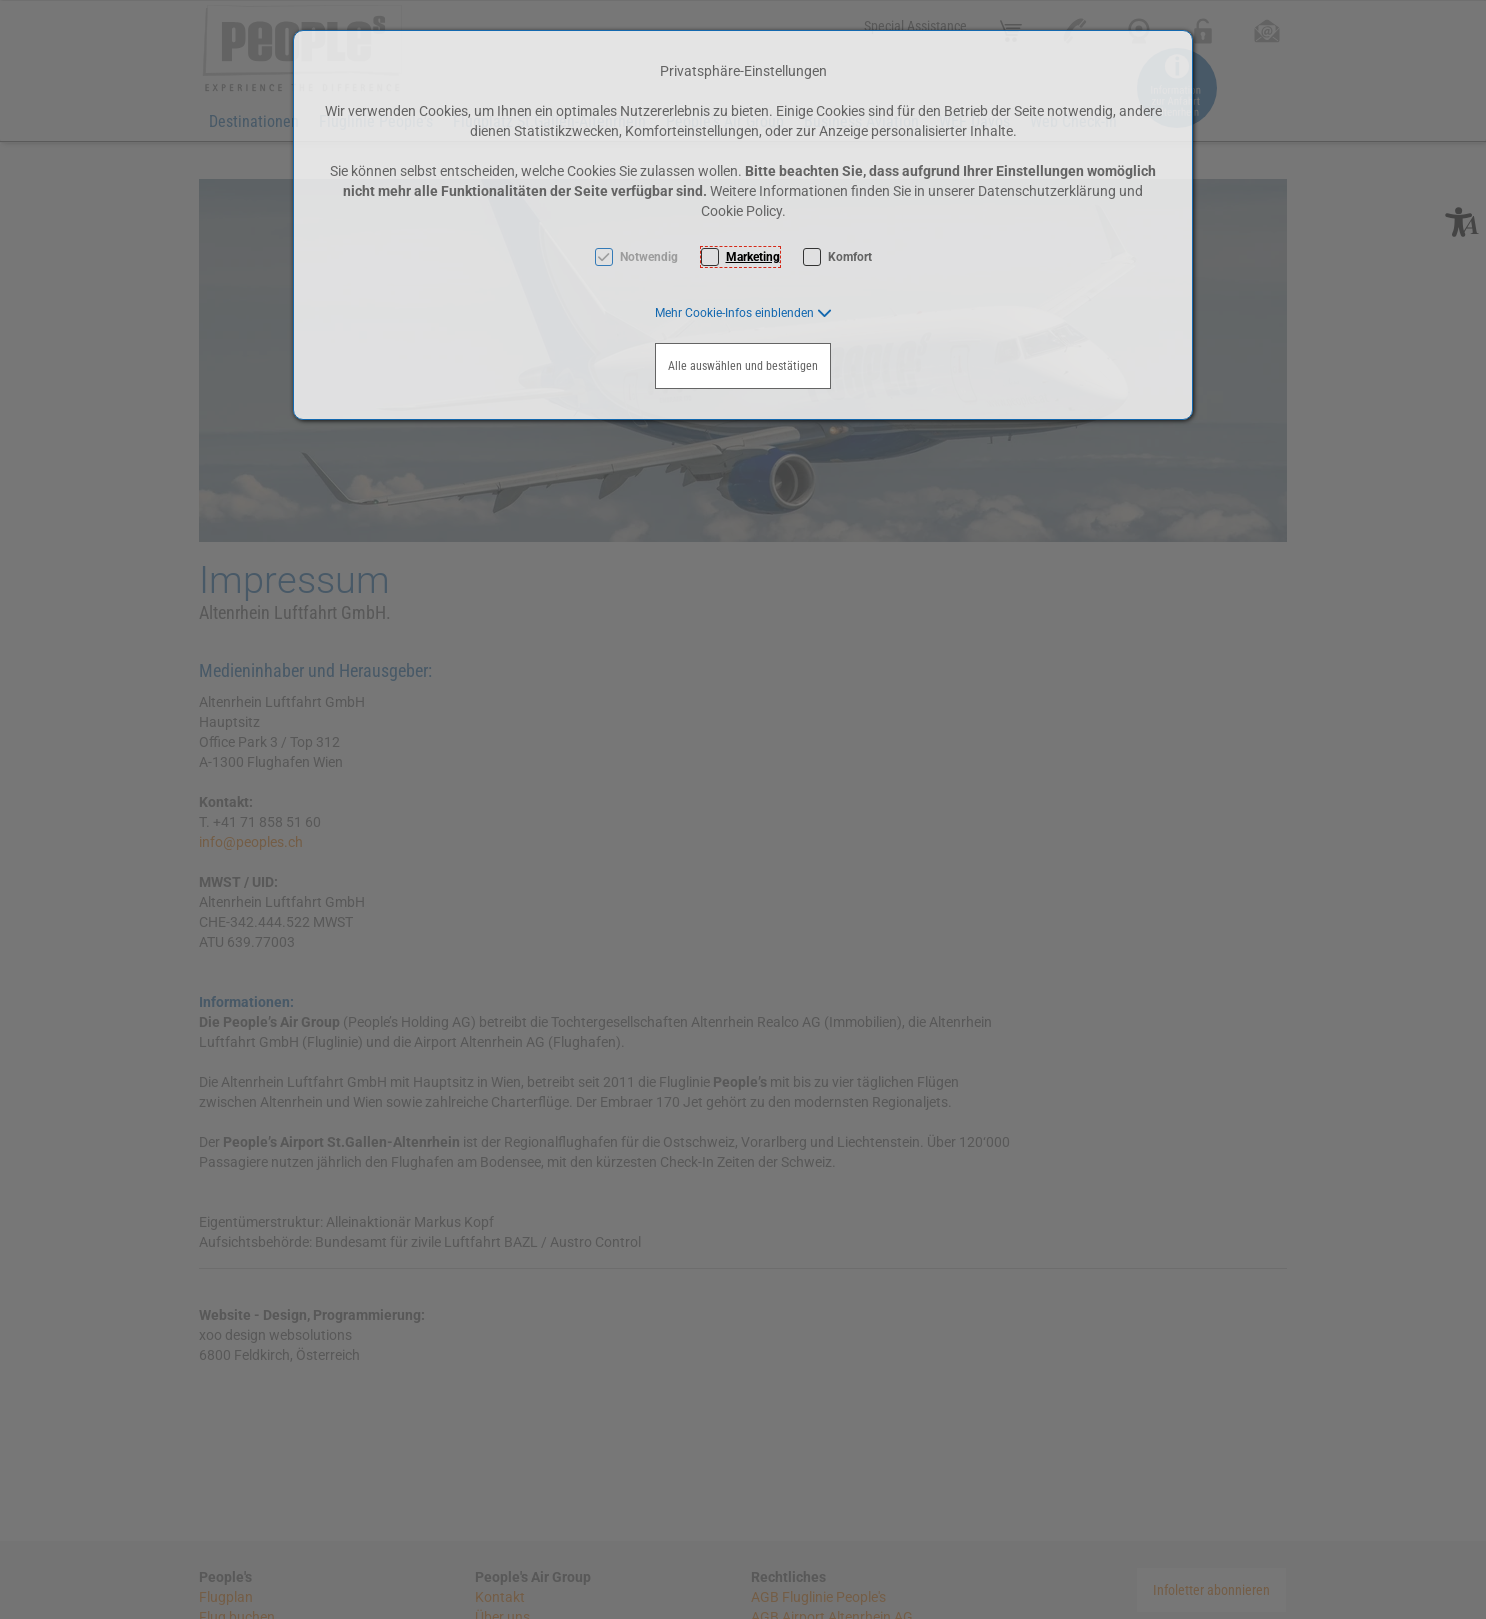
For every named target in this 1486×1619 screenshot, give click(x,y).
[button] (743, 313)
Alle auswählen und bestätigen (743, 366)
